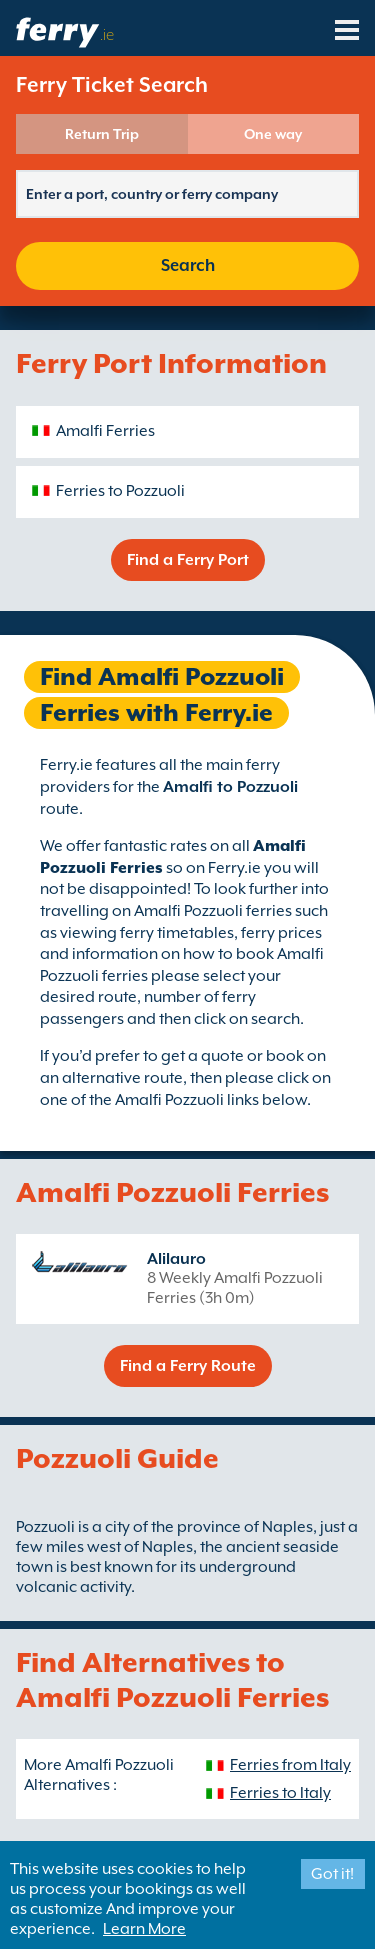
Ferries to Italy (280, 1793)
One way (273, 134)
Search (188, 265)
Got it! (332, 1874)
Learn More (144, 1929)
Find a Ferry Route (188, 1366)
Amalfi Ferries (105, 431)
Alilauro (176, 1259)
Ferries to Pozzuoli (120, 491)
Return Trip (102, 134)
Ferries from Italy (290, 1765)
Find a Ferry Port (188, 560)
